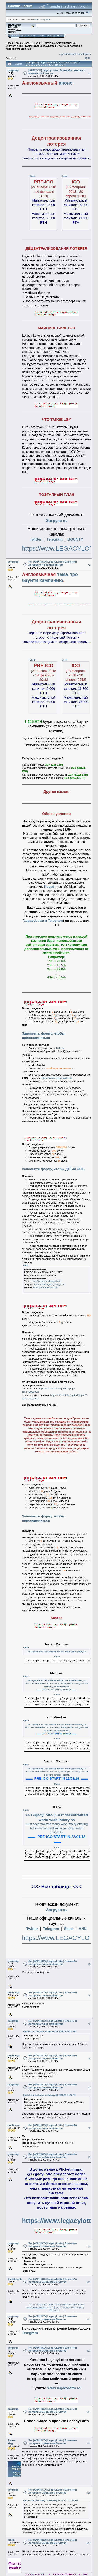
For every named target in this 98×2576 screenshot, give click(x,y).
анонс (65, 83)
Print (87, 58)
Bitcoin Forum (14, 42)
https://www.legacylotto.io (56, 1078)
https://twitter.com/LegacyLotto (46, 1281)
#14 (88, 2412)
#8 (89, 2128)
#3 (89, 1964)
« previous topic (68, 54)
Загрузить (56, 520)
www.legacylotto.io (63, 2388)
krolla (11, 2540)
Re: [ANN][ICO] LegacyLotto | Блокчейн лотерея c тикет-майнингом (52, 563)
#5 (89, 2024)
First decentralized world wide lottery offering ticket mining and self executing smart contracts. (56, 1774)
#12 (88, 2319)
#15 (88, 2443)
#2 (89, 565)
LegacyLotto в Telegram (43, 921)
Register (50, 36)
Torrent (12, 32)
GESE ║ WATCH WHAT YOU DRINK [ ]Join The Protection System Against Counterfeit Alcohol (58, 2310)
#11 (88, 2282)
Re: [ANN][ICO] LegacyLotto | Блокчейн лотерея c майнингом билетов (52, 2156)
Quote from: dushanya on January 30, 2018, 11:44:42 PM (49, 2095)
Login (41, 36)
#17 (88, 2543)
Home (14, 36)
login (36, 19)
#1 (89, 73)
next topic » (84, 54)
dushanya (14, 1992)
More (60, 36)
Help (23, 36)
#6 (89, 2058)
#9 (89, 2157)
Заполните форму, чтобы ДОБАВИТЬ (53, 1169)
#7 (89, 2087)
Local (27, 42)
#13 (88, 2351)
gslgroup (13, 70)
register (46, 19)
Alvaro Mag (11, 2442)
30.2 (18, 29)
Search (32, 36)
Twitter (60, 1048)
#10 (88, 2246)
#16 (88, 2493)
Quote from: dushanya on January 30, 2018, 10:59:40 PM (49, 2031)
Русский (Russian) (43, 42)
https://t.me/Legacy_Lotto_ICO (49, 1284)
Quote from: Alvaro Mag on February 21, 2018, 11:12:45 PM (50, 2500)
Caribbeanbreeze (18, 2279)
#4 (89, 1995)
